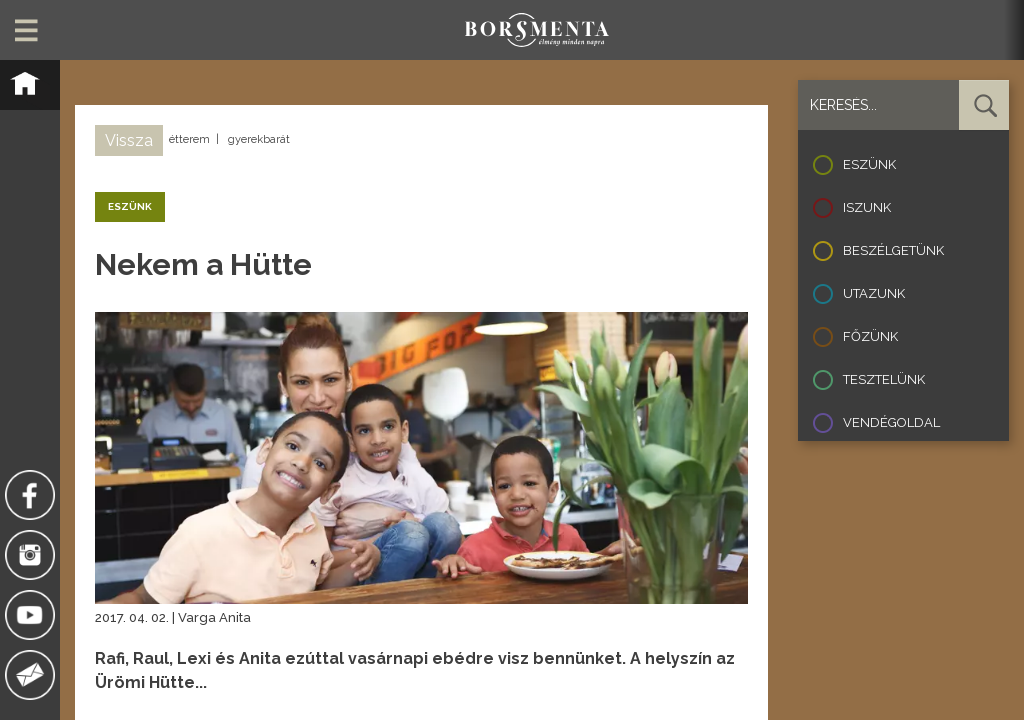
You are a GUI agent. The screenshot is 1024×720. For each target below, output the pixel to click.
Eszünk (869, 164)
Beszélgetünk (893, 250)
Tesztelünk (884, 379)
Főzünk (870, 336)
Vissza (129, 140)
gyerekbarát (259, 139)
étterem (189, 139)
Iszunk (867, 207)
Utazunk (874, 293)
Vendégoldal (891, 422)
